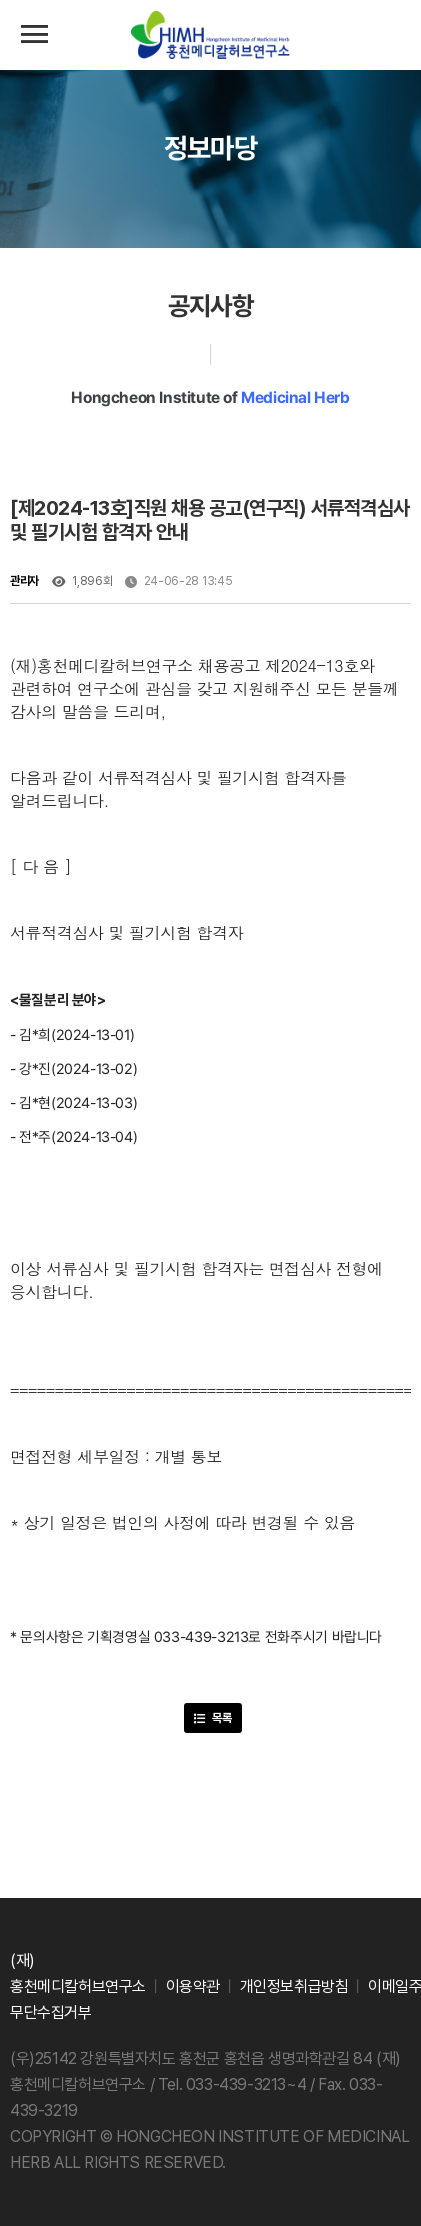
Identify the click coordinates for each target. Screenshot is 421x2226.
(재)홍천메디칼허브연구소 (211, 35)
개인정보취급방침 (294, 1986)
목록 (213, 1718)
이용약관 (193, 1986)
